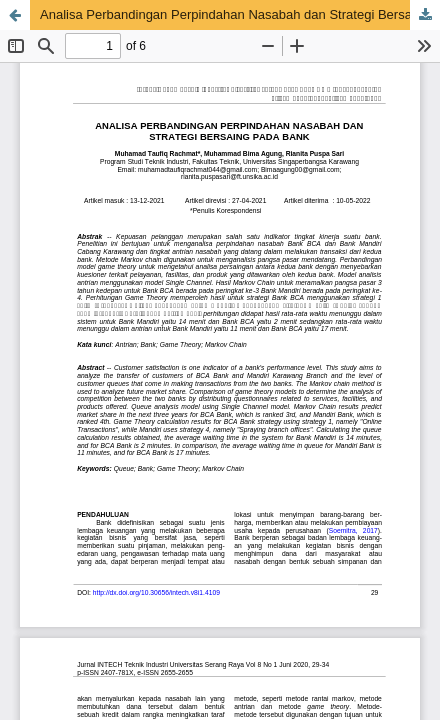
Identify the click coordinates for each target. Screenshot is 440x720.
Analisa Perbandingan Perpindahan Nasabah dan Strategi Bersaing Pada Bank (240, 14)
